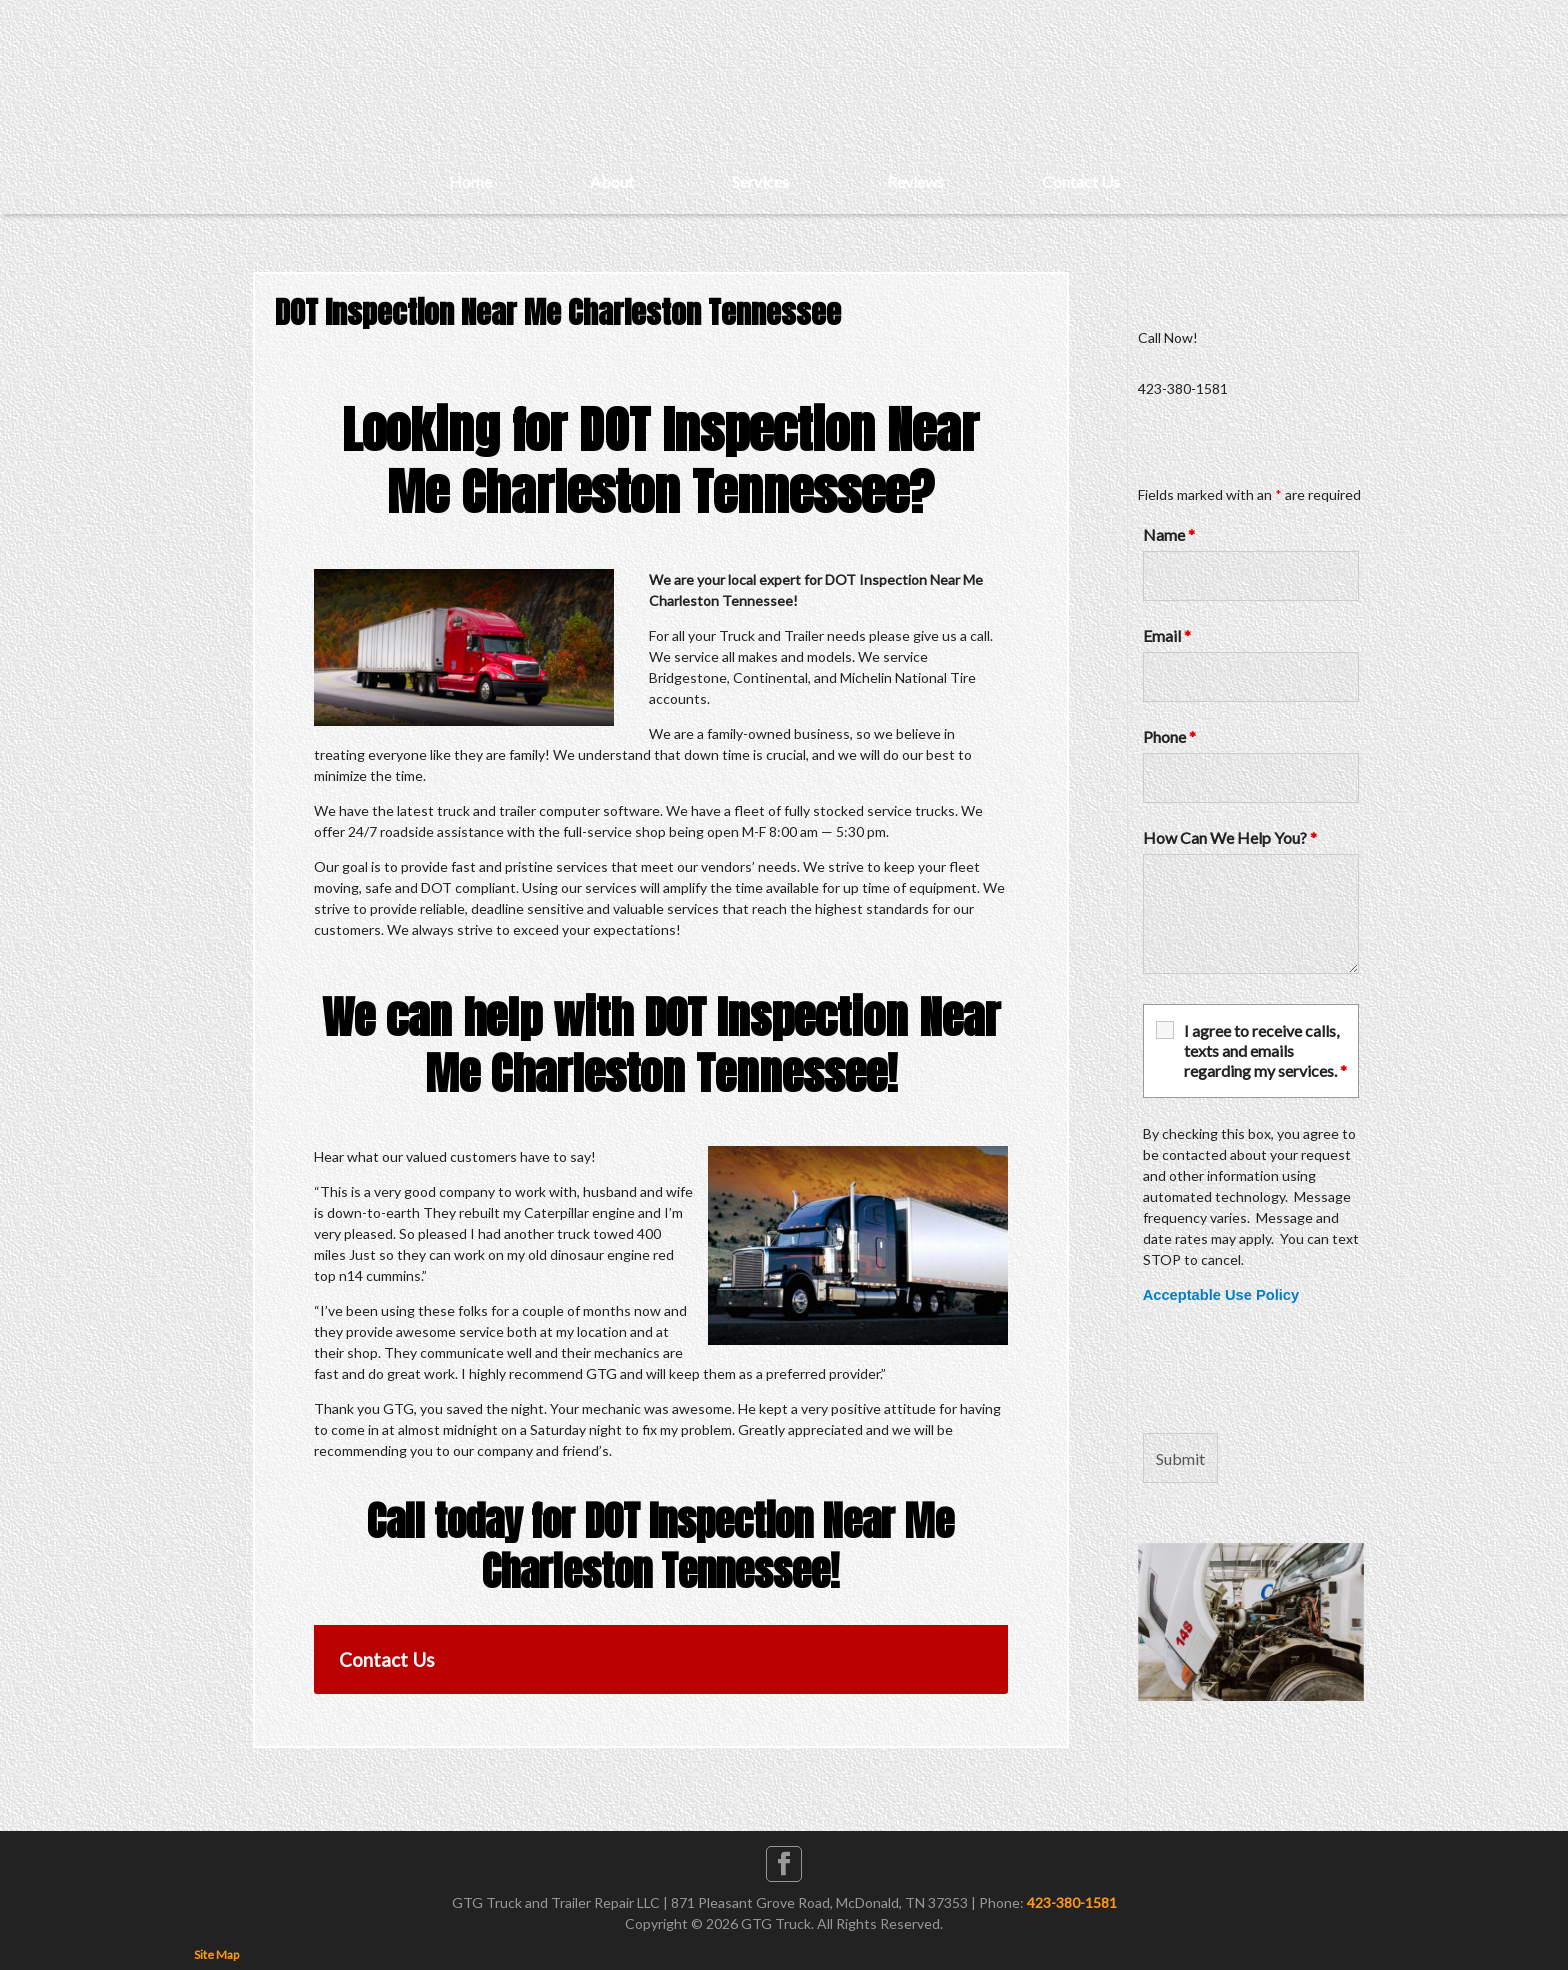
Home (470, 181)
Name (1169, 534)
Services (760, 181)
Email (1167, 635)
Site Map (216, 1954)
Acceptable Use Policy (1221, 1295)
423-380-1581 (1072, 1902)
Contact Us (1081, 181)
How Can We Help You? (1230, 837)
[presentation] (1295, 1369)
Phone (1169, 736)
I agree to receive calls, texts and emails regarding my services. (1265, 1050)
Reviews (915, 181)
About (612, 181)
